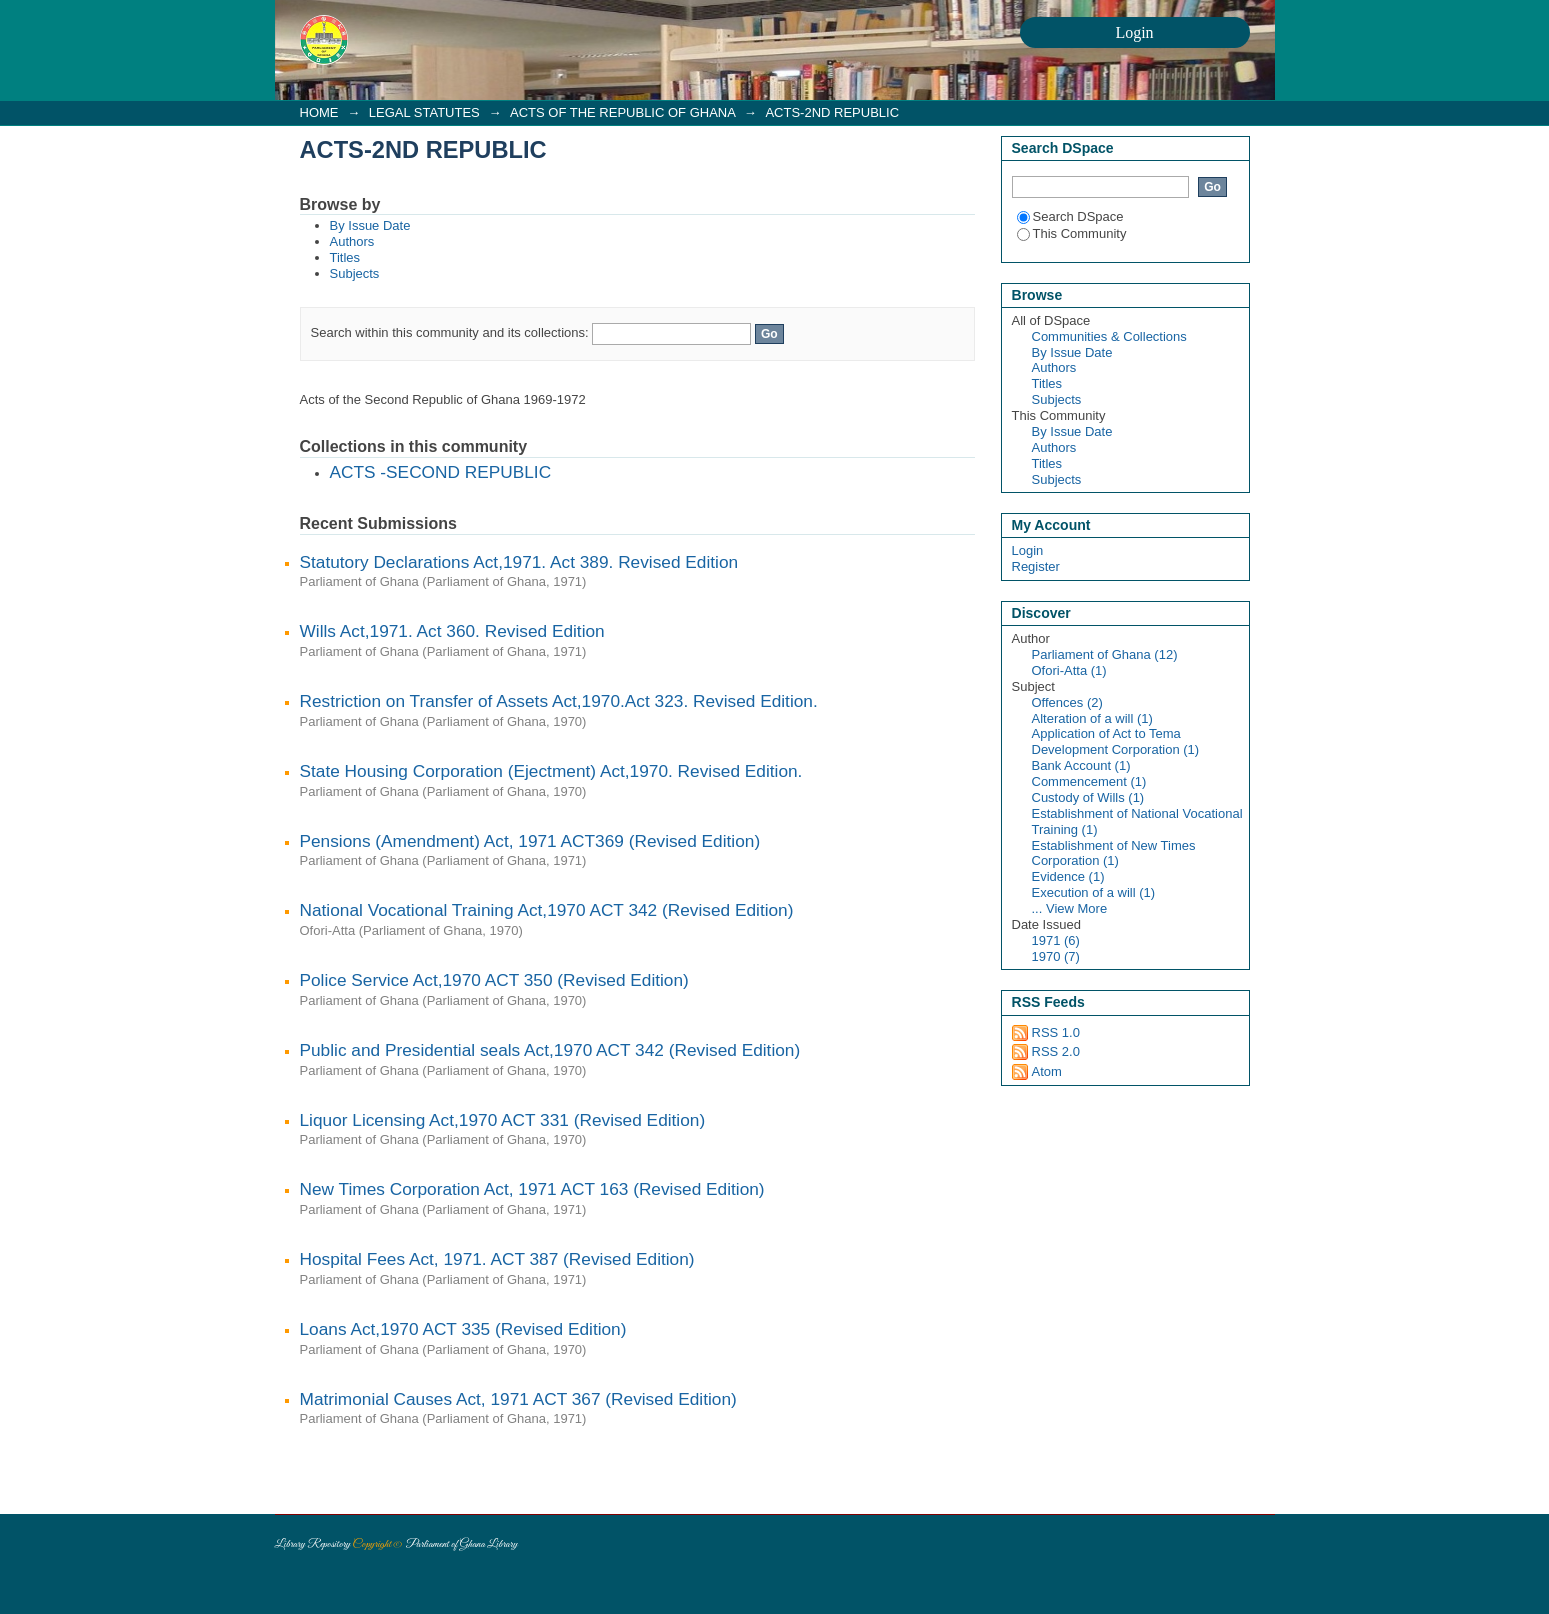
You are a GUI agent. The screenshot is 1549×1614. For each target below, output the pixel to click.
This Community (1072, 233)
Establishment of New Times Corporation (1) (1114, 853)
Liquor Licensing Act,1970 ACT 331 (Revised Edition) (503, 1120)
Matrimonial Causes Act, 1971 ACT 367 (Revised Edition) (518, 1399)
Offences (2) (1067, 702)
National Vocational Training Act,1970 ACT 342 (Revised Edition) (547, 910)
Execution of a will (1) (1094, 892)
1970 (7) (1056, 956)
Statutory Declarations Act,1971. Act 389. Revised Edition (519, 562)
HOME (319, 112)
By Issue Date (370, 225)
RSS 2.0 (1056, 1051)
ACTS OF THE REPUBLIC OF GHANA (622, 112)
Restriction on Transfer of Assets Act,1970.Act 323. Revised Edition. (559, 701)
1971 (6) (1056, 940)
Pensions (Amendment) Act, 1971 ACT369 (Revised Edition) (530, 841)
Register (1036, 566)
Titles (345, 257)
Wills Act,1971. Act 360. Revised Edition (452, 631)
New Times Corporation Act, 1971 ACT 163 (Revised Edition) (532, 1189)
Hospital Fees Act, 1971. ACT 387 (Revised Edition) (497, 1259)
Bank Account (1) (1081, 765)
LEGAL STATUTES (424, 112)
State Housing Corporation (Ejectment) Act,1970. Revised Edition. (551, 771)
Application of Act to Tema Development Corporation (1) (1116, 741)
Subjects (355, 273)
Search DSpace (1070, 216)
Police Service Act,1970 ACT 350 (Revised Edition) (494, 980)
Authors (352, 241)
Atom (1047, 1071)
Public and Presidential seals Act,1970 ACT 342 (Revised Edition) (550, 1050)
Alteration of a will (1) (1092, 718)
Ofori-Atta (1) (1069, 670)
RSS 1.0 (1056, 1032)
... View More (1070, 908)
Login (1028, 550)
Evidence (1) (1068, 876)
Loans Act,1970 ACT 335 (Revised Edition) (463, 1329)
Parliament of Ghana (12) (1105, 654)
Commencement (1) (1089, 781)
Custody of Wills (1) (1088, 797)
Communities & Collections (1109, 336)
